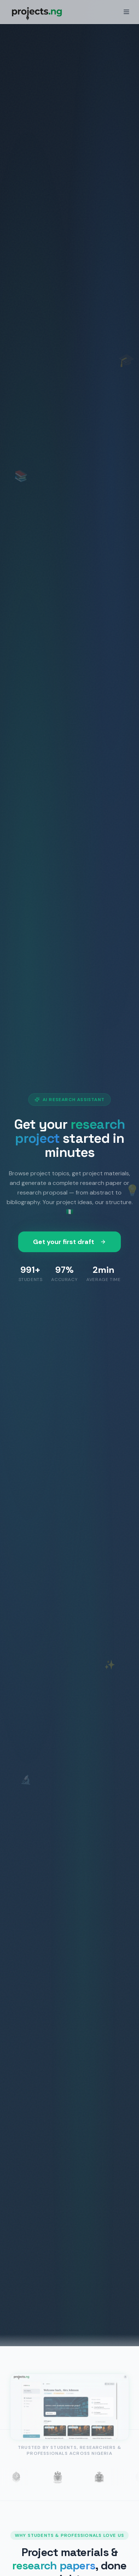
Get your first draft (69, 1241)
